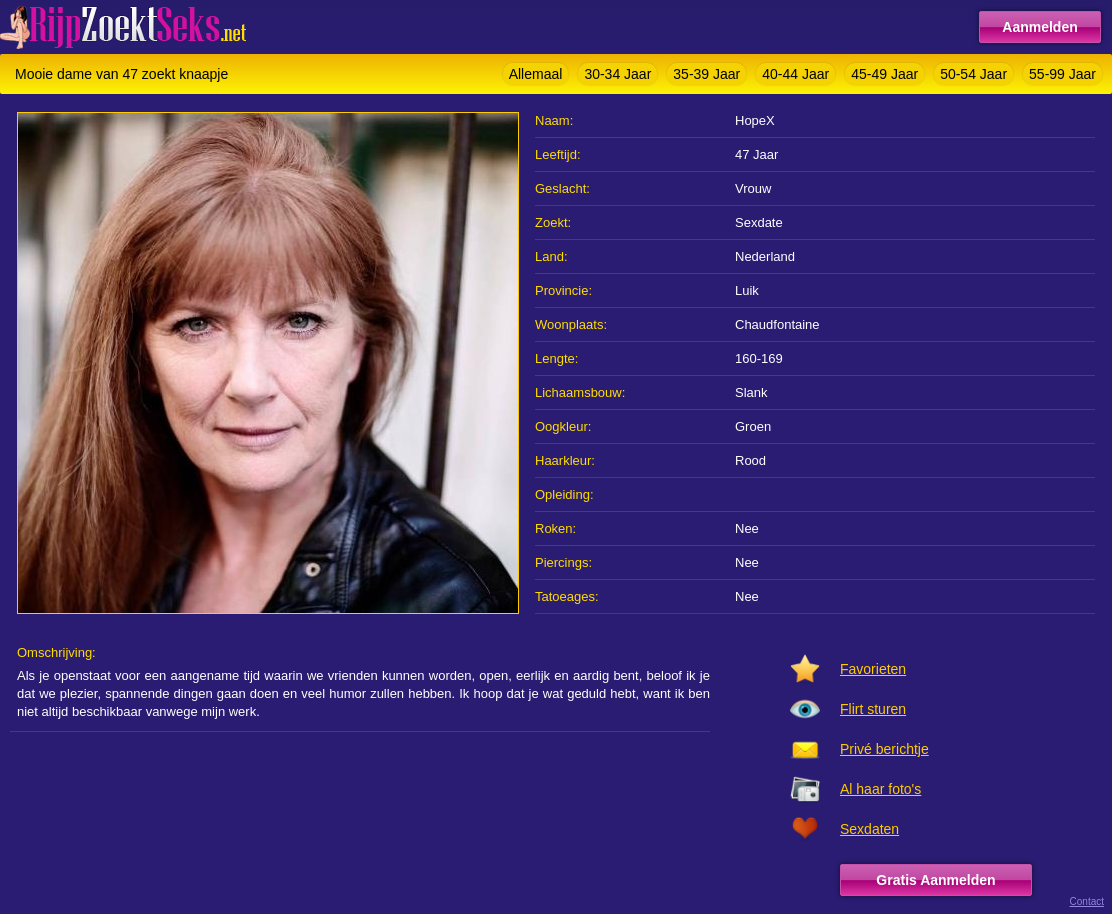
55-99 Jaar (1062, 74)
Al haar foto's (880, 789)
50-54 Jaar (973, 74)
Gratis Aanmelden (935, 880)
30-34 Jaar (617, 74)
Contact (1087, 901)
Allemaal (536, 74)
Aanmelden (1039, 27)
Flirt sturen (873, 709)
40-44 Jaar (795, 74)
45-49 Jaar (884, 74)
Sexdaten (869, 829)
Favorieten (873, 669)
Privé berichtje (884, 749)
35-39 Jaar (706, 74)
